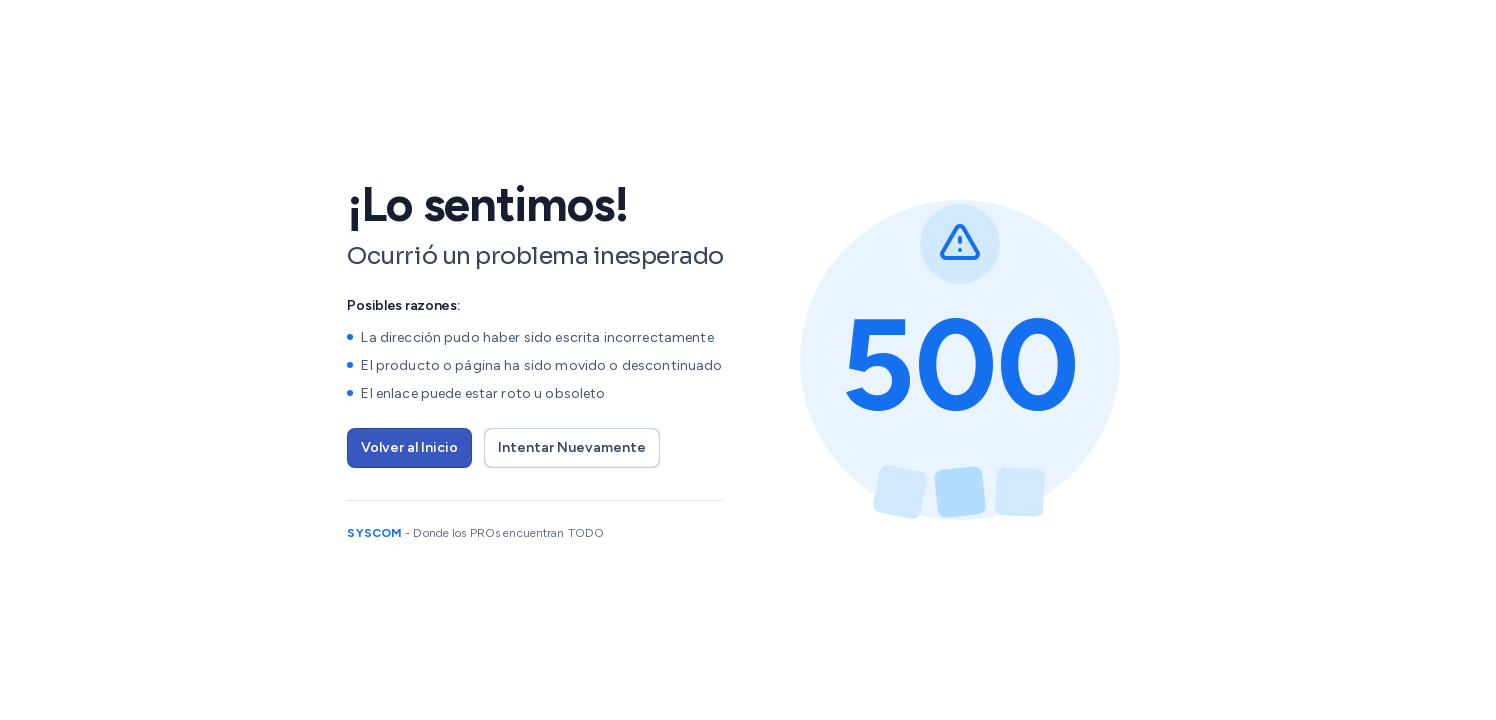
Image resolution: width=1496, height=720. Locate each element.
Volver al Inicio (409, 447)
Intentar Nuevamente (572, 447)
